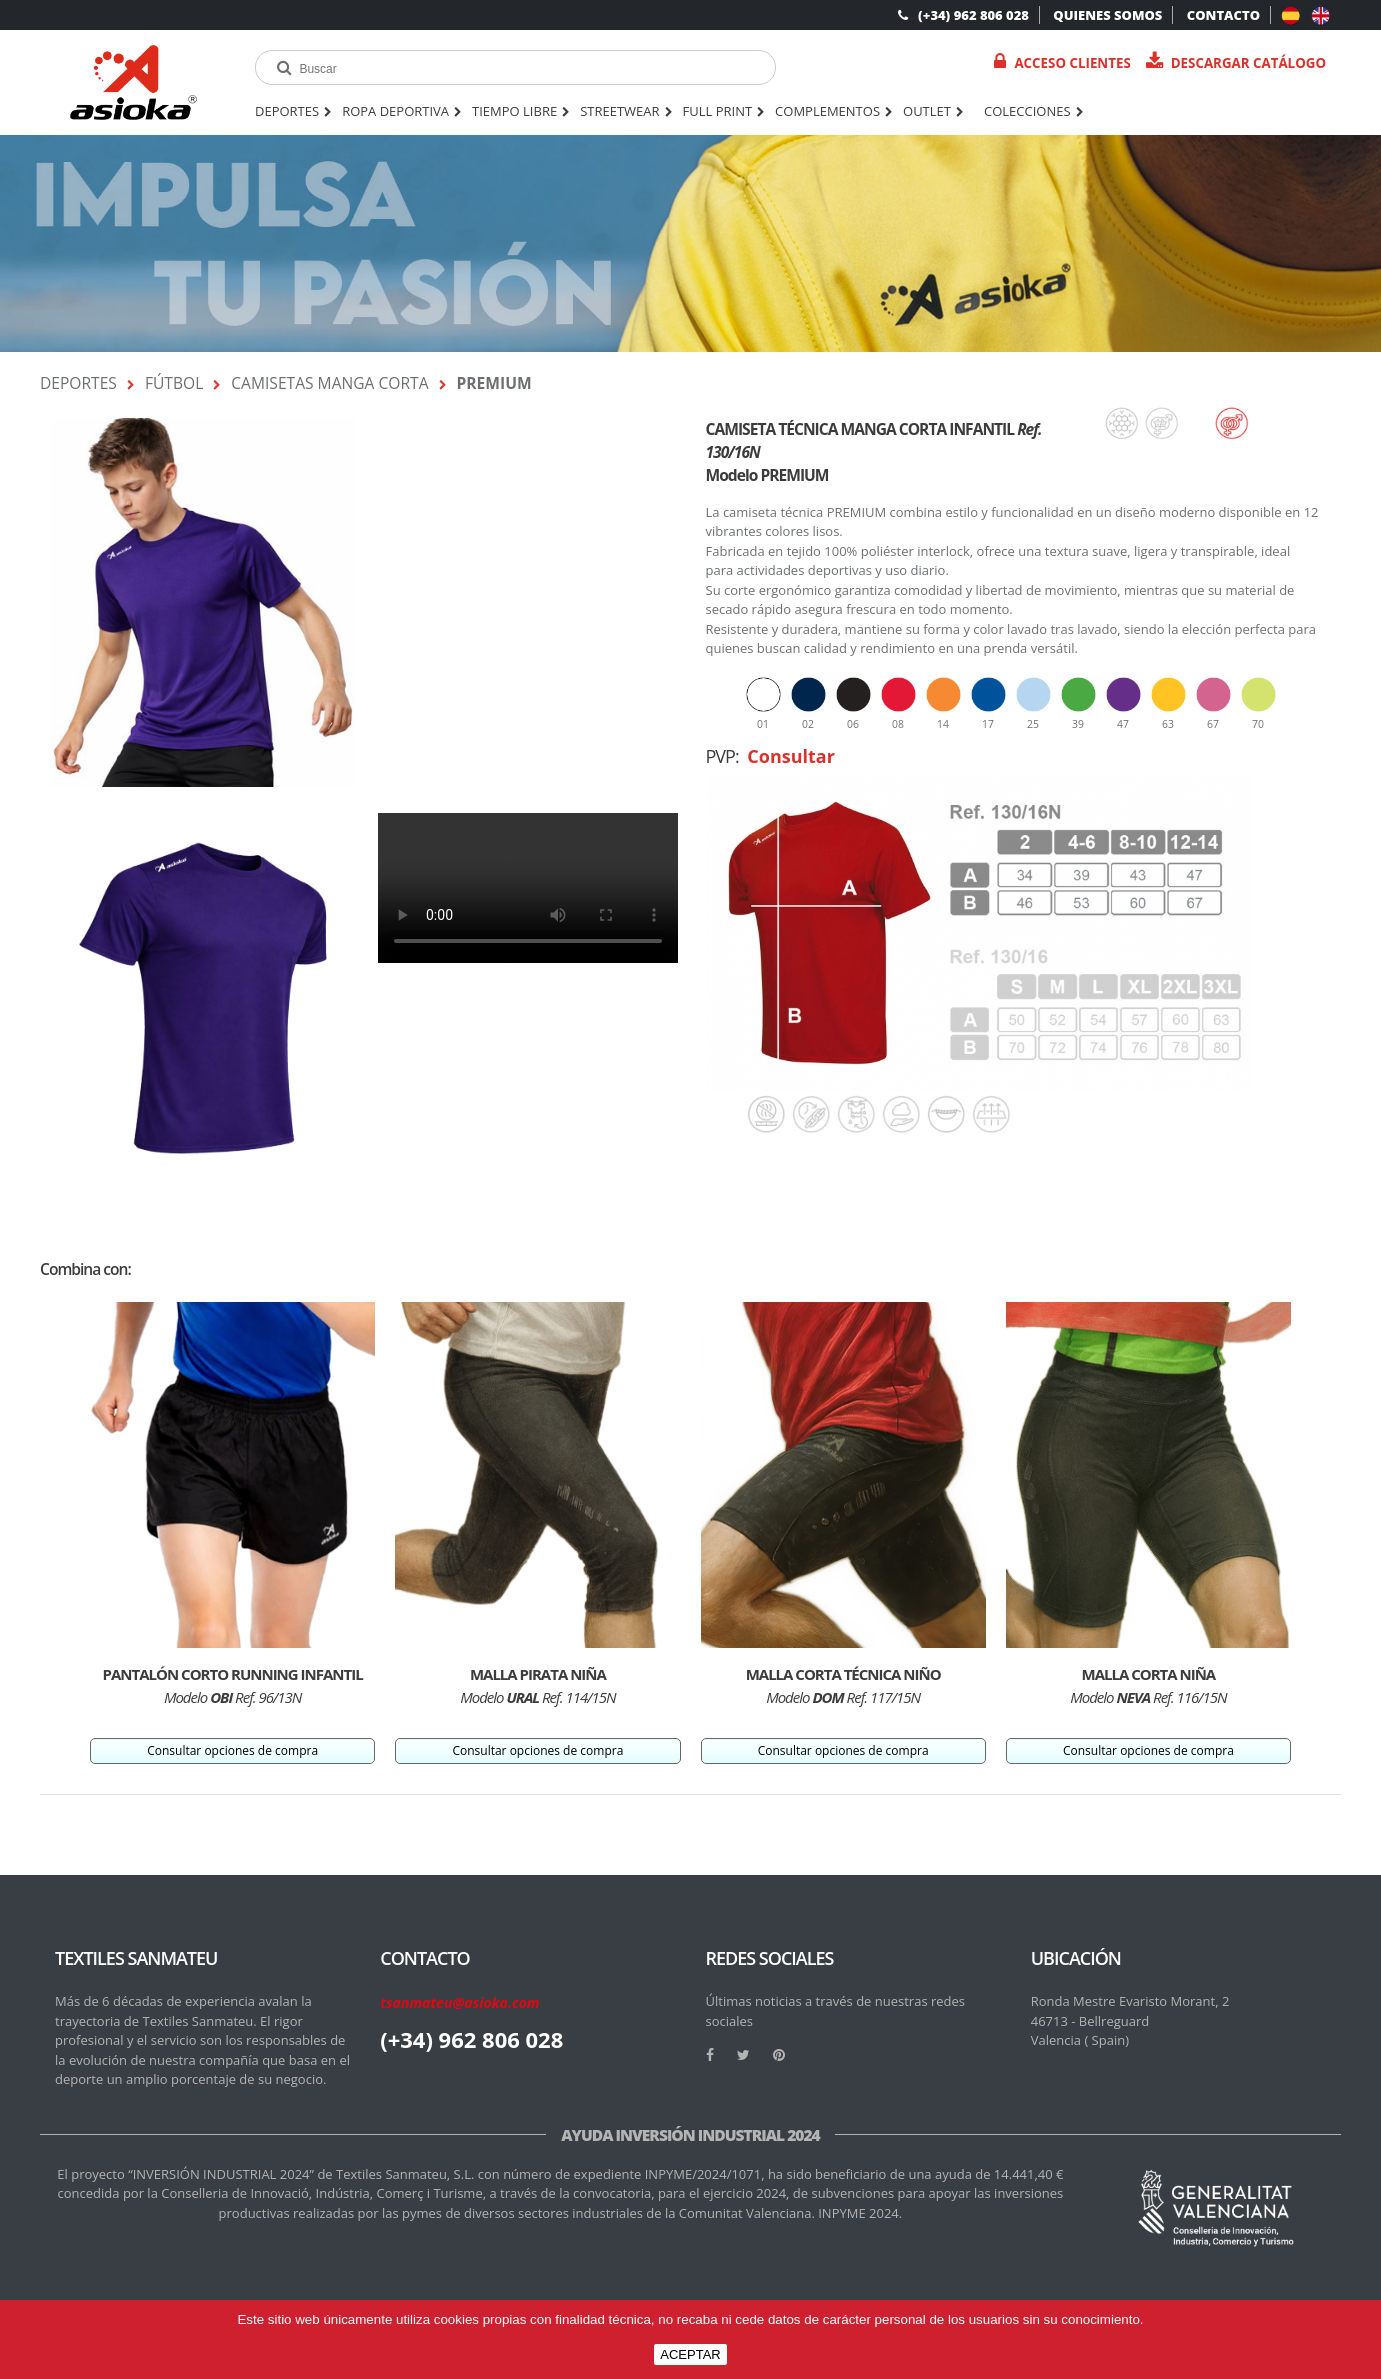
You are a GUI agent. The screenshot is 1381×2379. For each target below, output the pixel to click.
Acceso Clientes (1062, 62)
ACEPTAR (690, 2354)
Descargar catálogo (1236, 62)
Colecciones (1034, 112)
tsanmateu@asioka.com (459, 2002)
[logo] (133, 82)
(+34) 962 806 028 (963, 15)
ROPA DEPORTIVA (402, 112)
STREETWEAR (626, 112)
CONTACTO (1223, 15)
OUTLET (933, 112)
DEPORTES (293, 112)
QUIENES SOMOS (1107, 15)
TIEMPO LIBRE (521, 112)
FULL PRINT (724, 112)
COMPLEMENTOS (834, 112)
